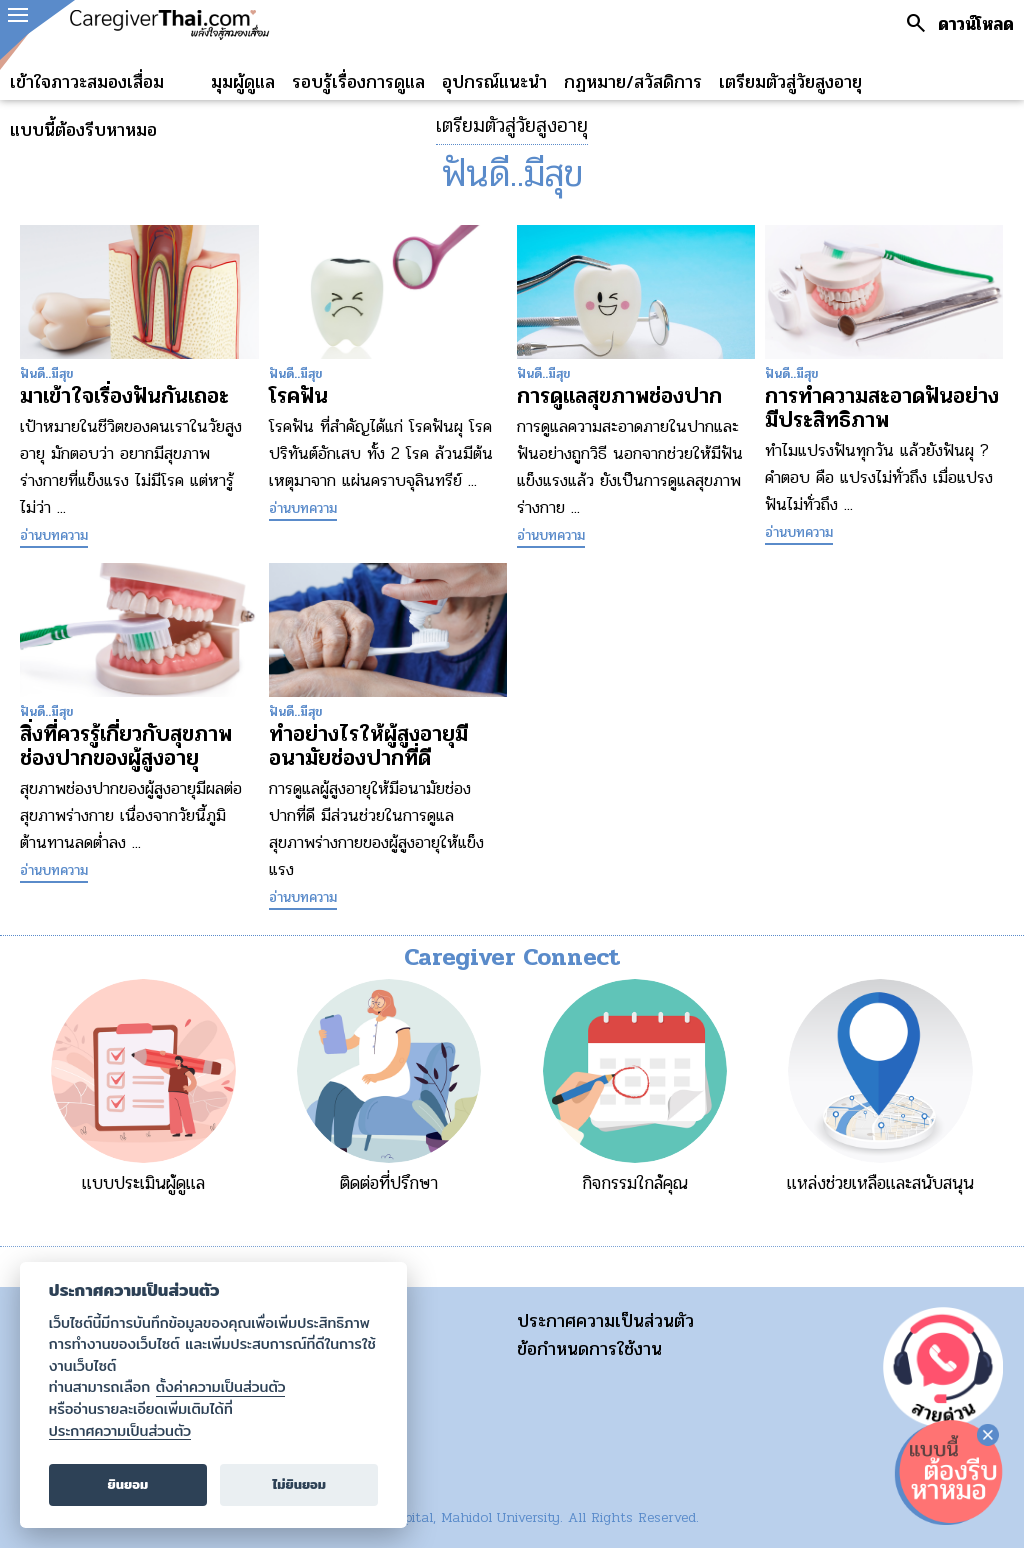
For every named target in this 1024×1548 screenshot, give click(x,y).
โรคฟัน (298, 396)
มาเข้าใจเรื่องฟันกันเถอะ (124, 396)
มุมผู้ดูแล (243, 82)
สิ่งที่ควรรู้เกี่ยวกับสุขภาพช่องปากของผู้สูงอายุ (126, 746)
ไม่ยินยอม (299, 1484)
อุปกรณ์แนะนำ (494, 82)
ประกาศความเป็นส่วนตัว (605, 1321)
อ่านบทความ (54, 535)
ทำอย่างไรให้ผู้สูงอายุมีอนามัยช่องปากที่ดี (368, 746)
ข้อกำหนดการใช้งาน (589, 1349)
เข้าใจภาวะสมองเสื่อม (87, 82)
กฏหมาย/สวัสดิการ (633, 82)
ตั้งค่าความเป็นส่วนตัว (221, 1387)
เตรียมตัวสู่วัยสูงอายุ (790, 82)
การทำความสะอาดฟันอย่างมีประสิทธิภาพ (882, 408)
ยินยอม (128, 1484)
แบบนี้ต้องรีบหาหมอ (83, 130)
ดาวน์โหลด (976, 24)
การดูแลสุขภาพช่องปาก (619, 396)
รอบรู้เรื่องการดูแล (358, 82)
